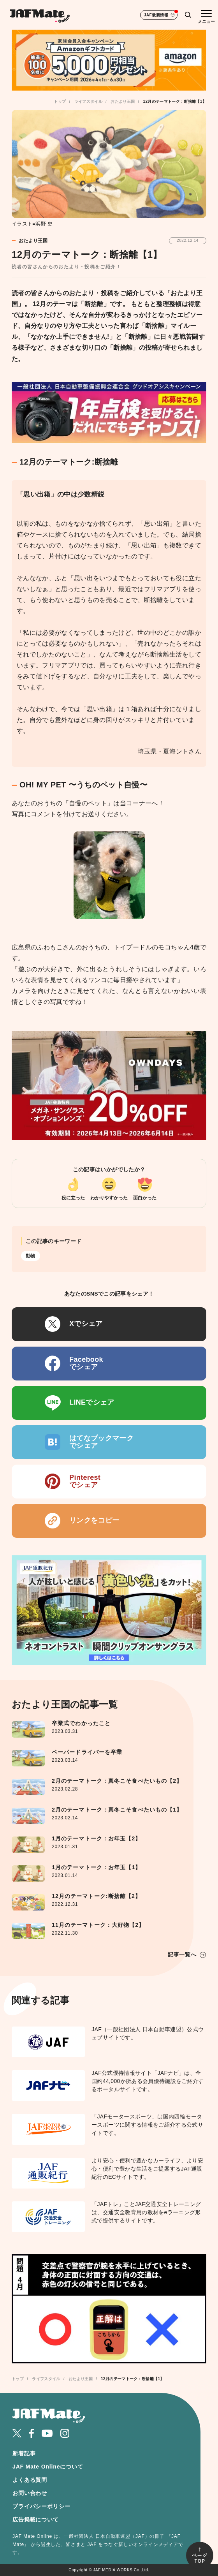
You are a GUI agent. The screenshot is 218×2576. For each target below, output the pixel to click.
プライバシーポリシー (41, 2506)
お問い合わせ (29, 2493)
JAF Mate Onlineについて (47, 2466)
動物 (30, 1256)
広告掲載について (35, 2519)
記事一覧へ (182, 1954)
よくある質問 (29, 2480)
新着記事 (23, 2453)
